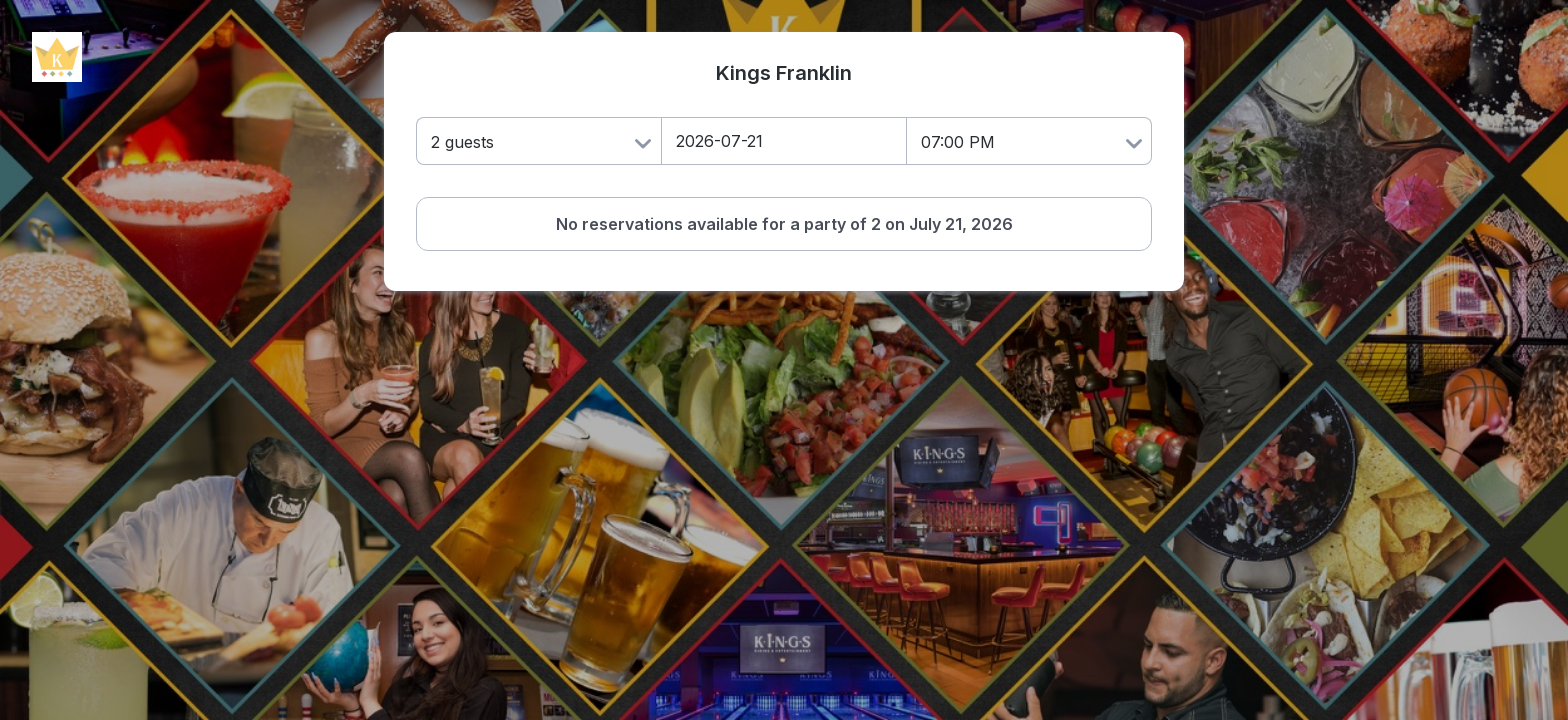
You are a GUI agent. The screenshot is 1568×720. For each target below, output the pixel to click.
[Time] (1029, 141)
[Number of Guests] (538, 141)
